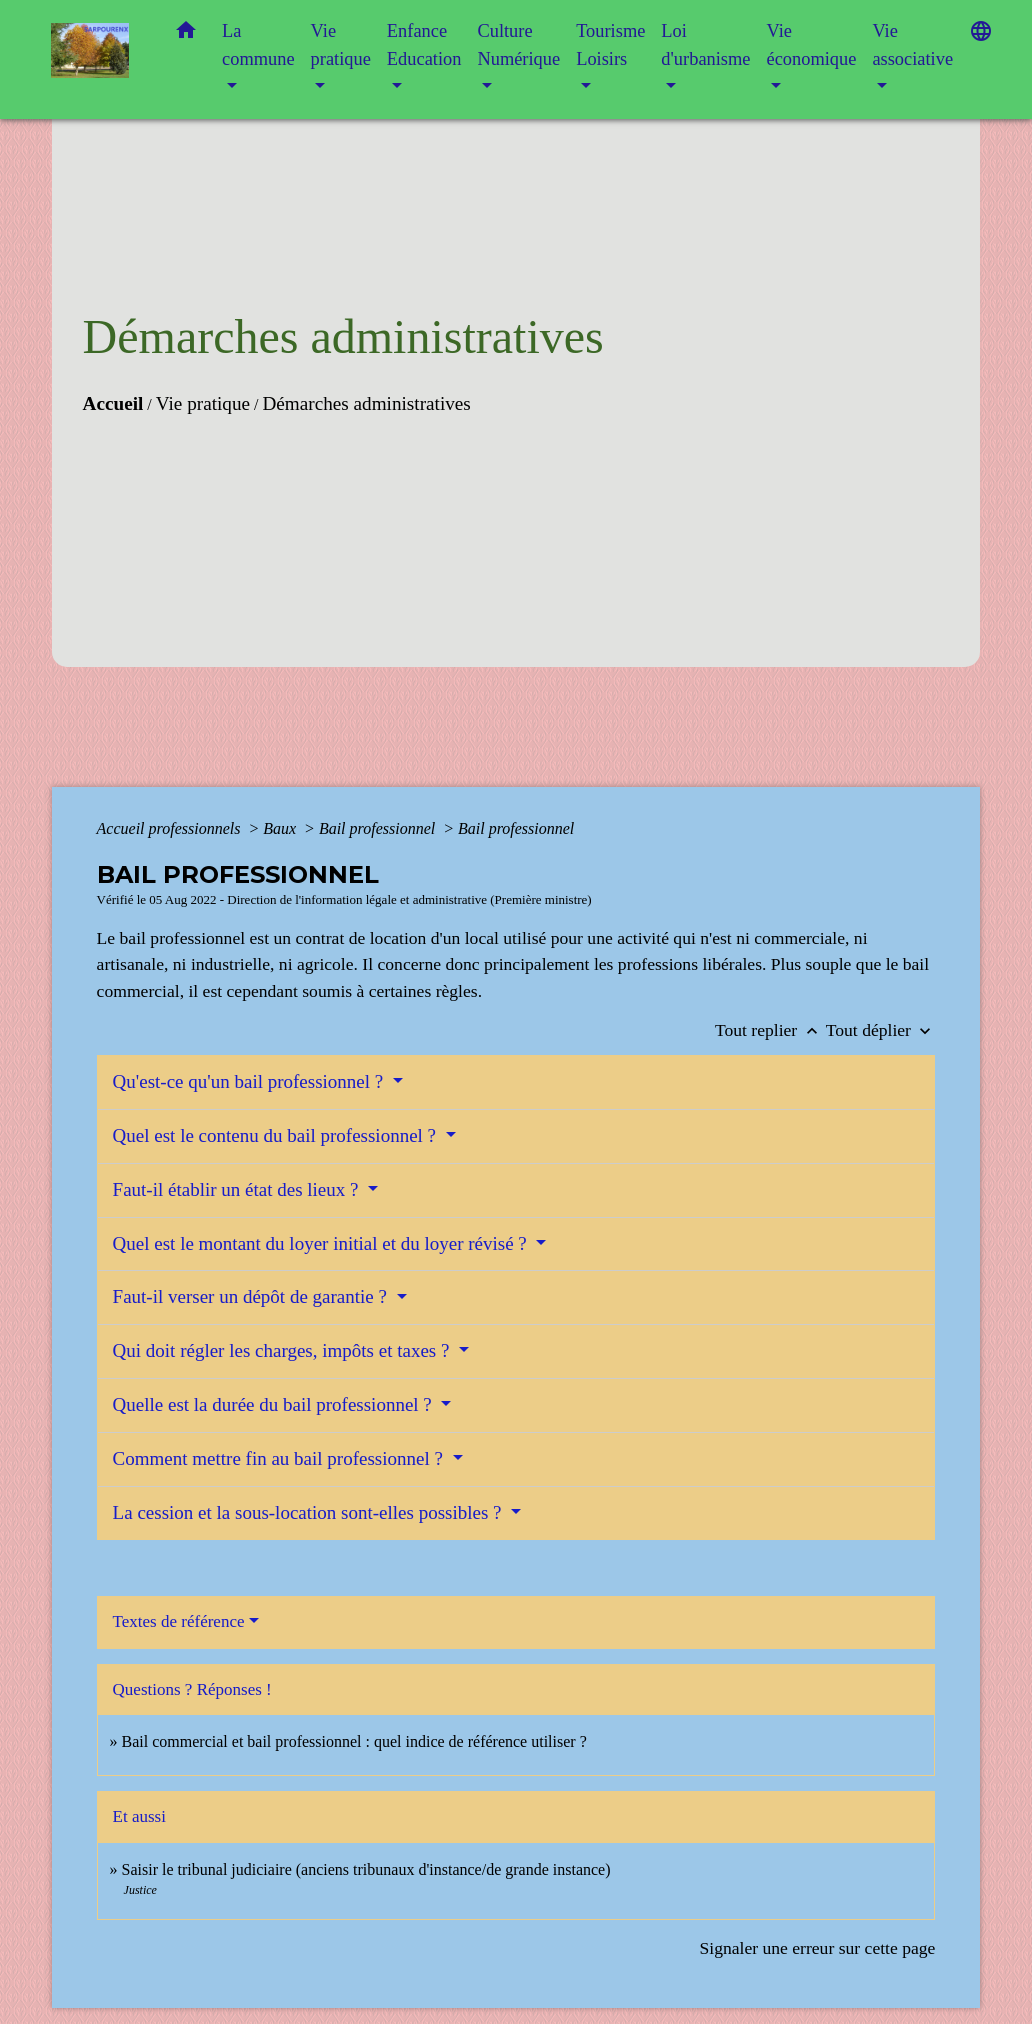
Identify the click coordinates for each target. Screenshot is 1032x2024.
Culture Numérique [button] (518, 45)
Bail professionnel (379, 828)
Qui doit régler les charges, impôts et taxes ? (284, 1350)
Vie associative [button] (912, 45)
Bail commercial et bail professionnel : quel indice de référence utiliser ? (354, 1741)
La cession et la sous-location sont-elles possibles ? (310, 1512)
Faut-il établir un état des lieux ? (238, 1189)
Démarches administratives (366, 403)
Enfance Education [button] (424, 45)
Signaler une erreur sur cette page (817, 1948)
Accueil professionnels (171, 828)
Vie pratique (203, 403)
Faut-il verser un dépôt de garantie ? (252, 1296)
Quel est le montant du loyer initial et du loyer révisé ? (322, 1243)
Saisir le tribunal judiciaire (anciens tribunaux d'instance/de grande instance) (366, 1869)
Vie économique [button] (811, 45)
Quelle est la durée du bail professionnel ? (275, 1404)
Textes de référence (179, 1621)
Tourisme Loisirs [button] (610, 45)
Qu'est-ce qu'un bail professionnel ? (250, 1081)
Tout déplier (881, 1030)
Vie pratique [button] (341, 45)
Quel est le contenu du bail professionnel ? (277, 1135)
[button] (186, 34)
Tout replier (770, 1030)
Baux (281, 828)
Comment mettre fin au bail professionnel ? (280, 1458)
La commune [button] (258, 45)
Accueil (113, 403)
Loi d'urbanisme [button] (705, 45)
